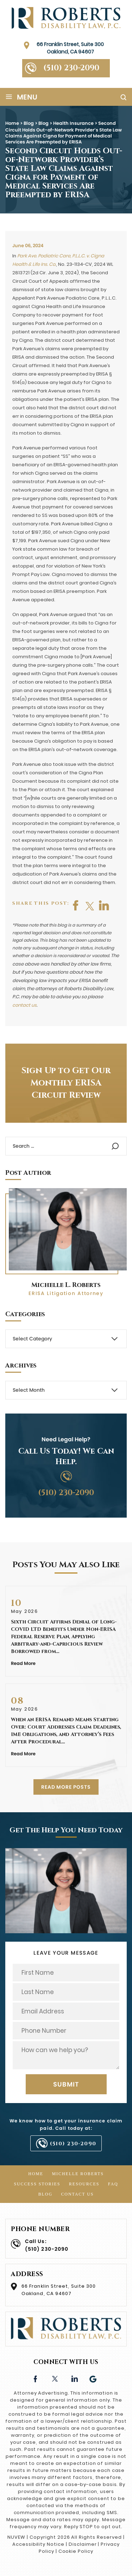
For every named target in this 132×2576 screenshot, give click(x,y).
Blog (45, 2194)
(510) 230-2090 (71, 68)
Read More (23, 1663)
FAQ (113, 2183)
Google (93, 2378)
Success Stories (37, 2183)
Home (35, 2173)
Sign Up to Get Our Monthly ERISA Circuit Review (66, 1083)
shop (104, 905)
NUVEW (16, 2537)
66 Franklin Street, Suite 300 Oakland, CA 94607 (70, 48)
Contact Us (77, 2194)
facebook (76, 905)
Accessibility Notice (38, 2544)
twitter (90, 905)
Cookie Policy (75, 2551)
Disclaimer (83, 2544)
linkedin (74, 2378)
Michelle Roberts (78, 2173)
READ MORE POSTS (66, 1786)
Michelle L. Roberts (66, 1285)
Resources (84, 2183)
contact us (24, 1005)
